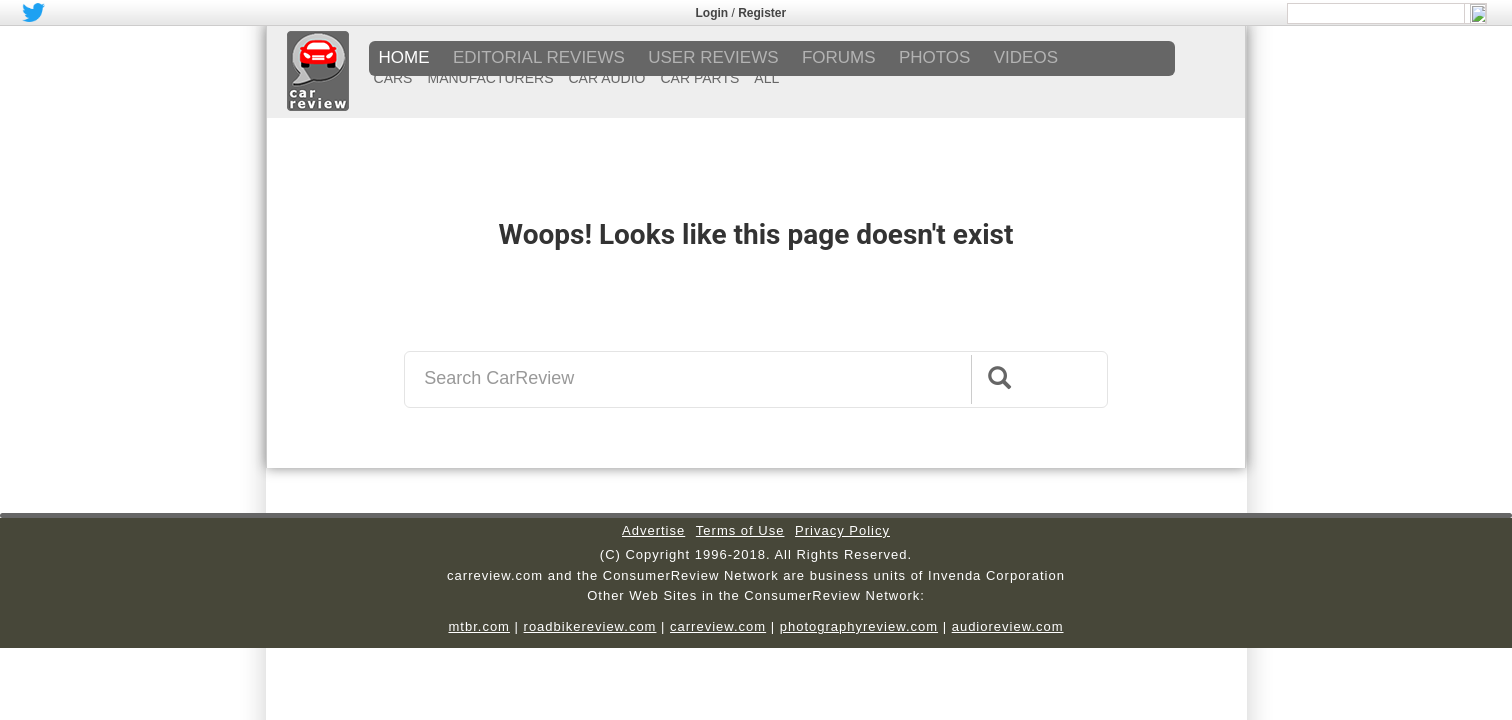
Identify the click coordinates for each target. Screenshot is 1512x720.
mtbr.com (478, 626)
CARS (393, 78)
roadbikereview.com (590, 626)
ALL (766, 78)
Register (762, 13)
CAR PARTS (700, 78)
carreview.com (718, 626)
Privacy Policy (842, 530)
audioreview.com (1008, 626)
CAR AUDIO (606, 78)
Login (712, 13)
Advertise (653, 530)
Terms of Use (740, 530)
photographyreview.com (859, 626)
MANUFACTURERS (490, 78)
